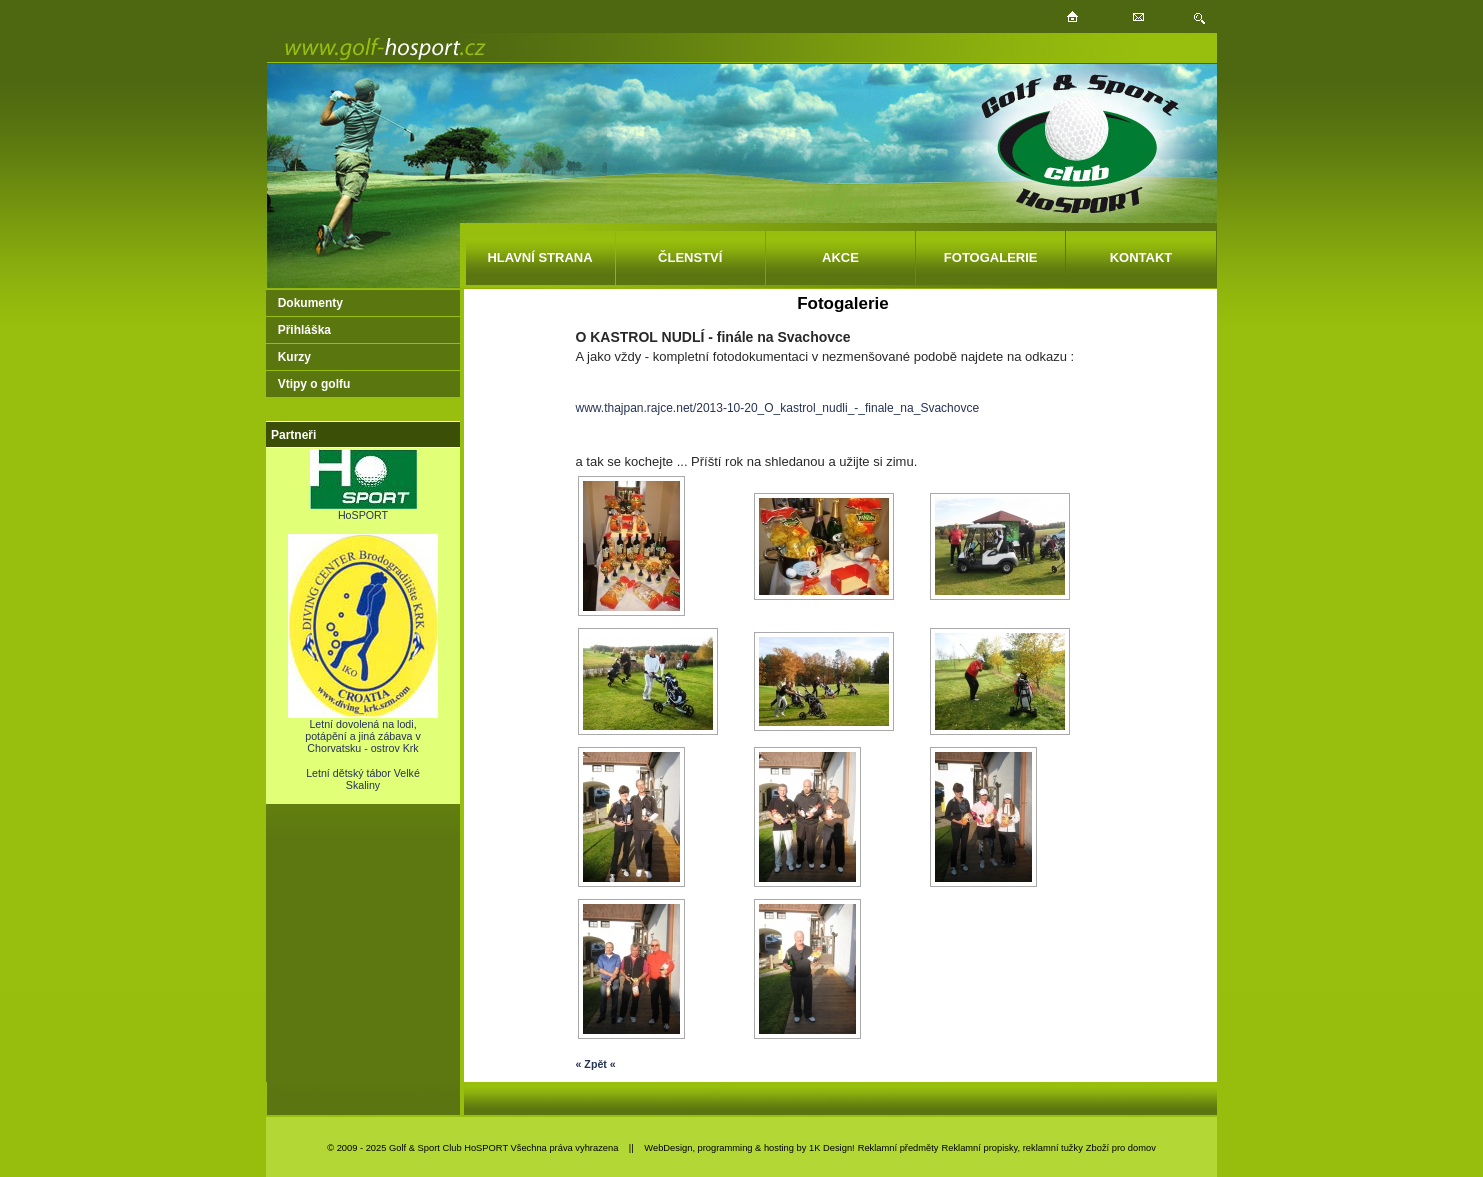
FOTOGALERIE (991, 257)
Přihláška (304, 330)
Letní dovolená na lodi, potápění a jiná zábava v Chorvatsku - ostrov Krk (363, 731)
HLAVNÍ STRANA (539, 257)
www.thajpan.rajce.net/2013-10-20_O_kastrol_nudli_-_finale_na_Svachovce (777, 408)
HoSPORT (363, 510)
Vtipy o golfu (314, 384)
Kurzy (294, 357)
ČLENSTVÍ (690, 257)
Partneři (293, 435)
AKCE (840, 257)
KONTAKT (1141, 257)
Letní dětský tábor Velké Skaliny (363, 779)
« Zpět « (595, 1064)
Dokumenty (310, 303)
